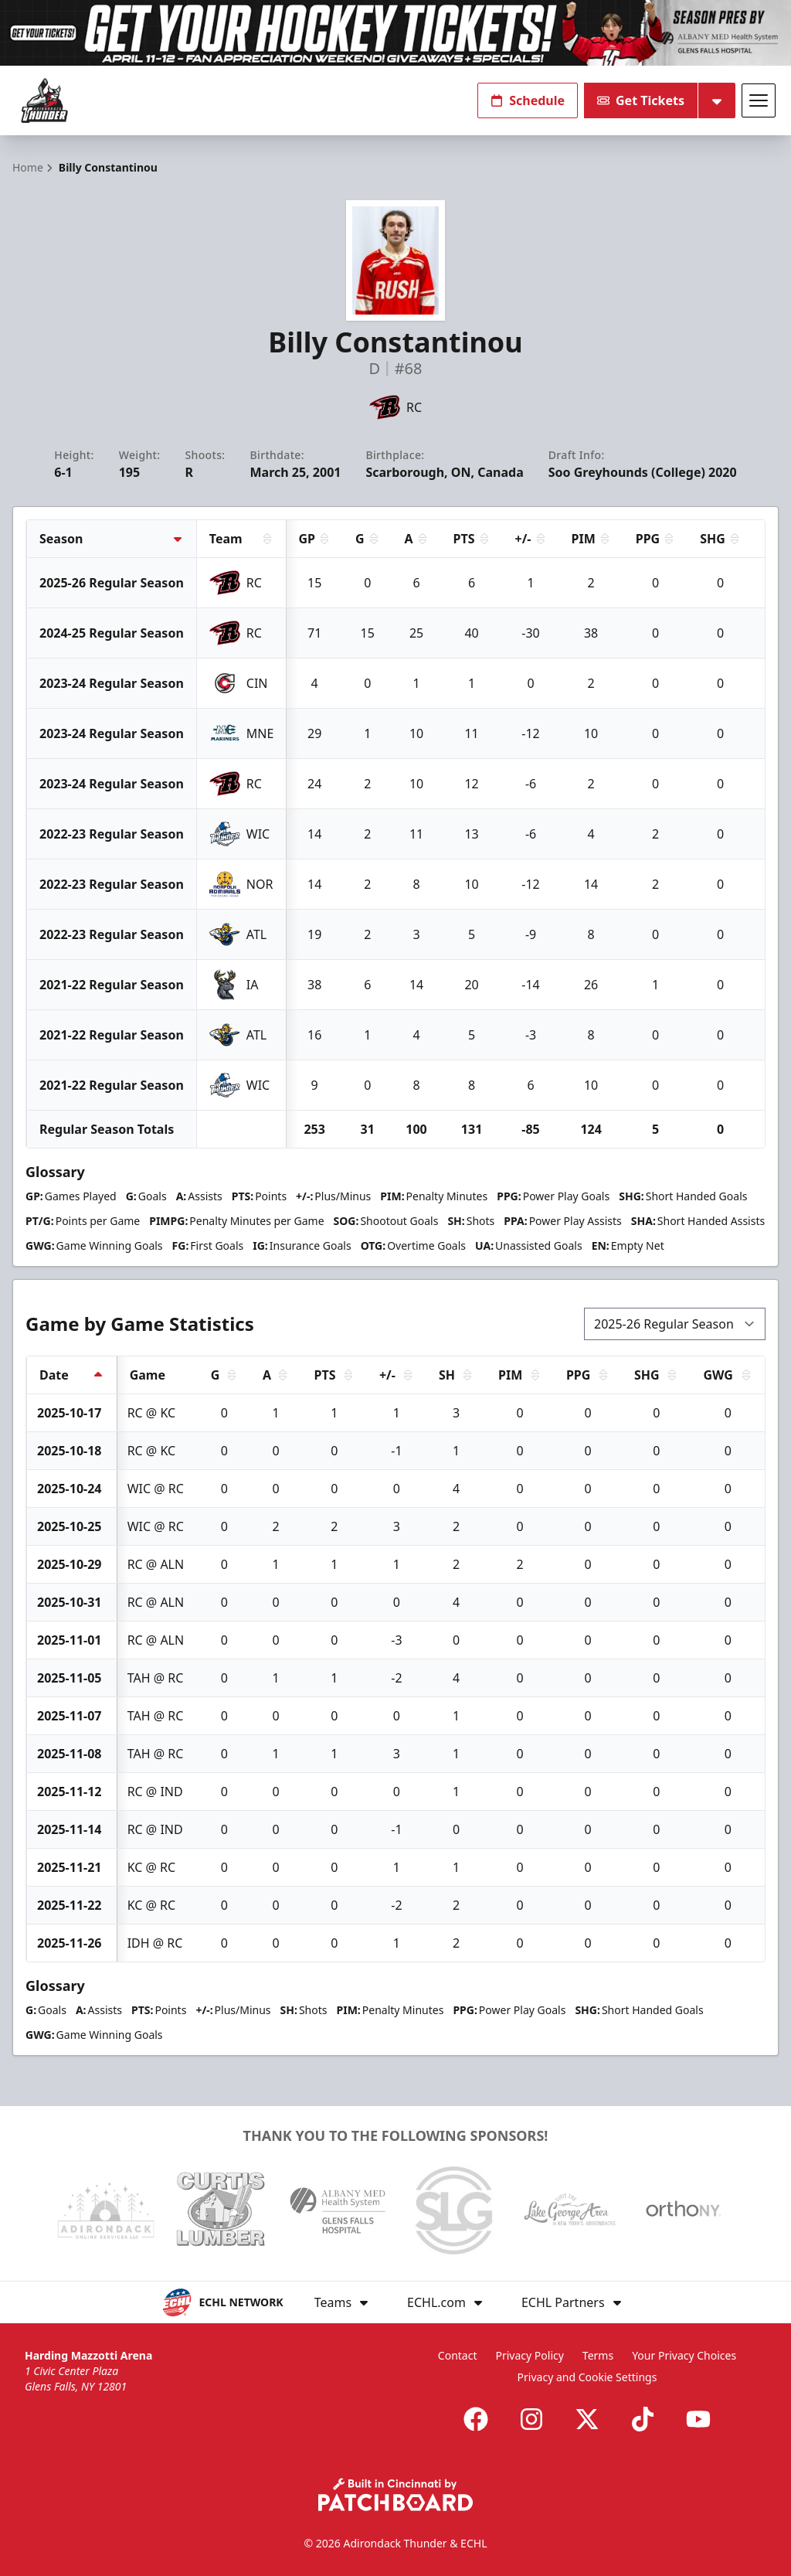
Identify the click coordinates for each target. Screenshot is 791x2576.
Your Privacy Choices (684, 2355)
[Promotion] (395, 33)
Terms (597, 2355)
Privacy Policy (530, 2355)
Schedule (528, 100)
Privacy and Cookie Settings (587, 2377)
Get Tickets (640, 100)
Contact (457, 2355)
